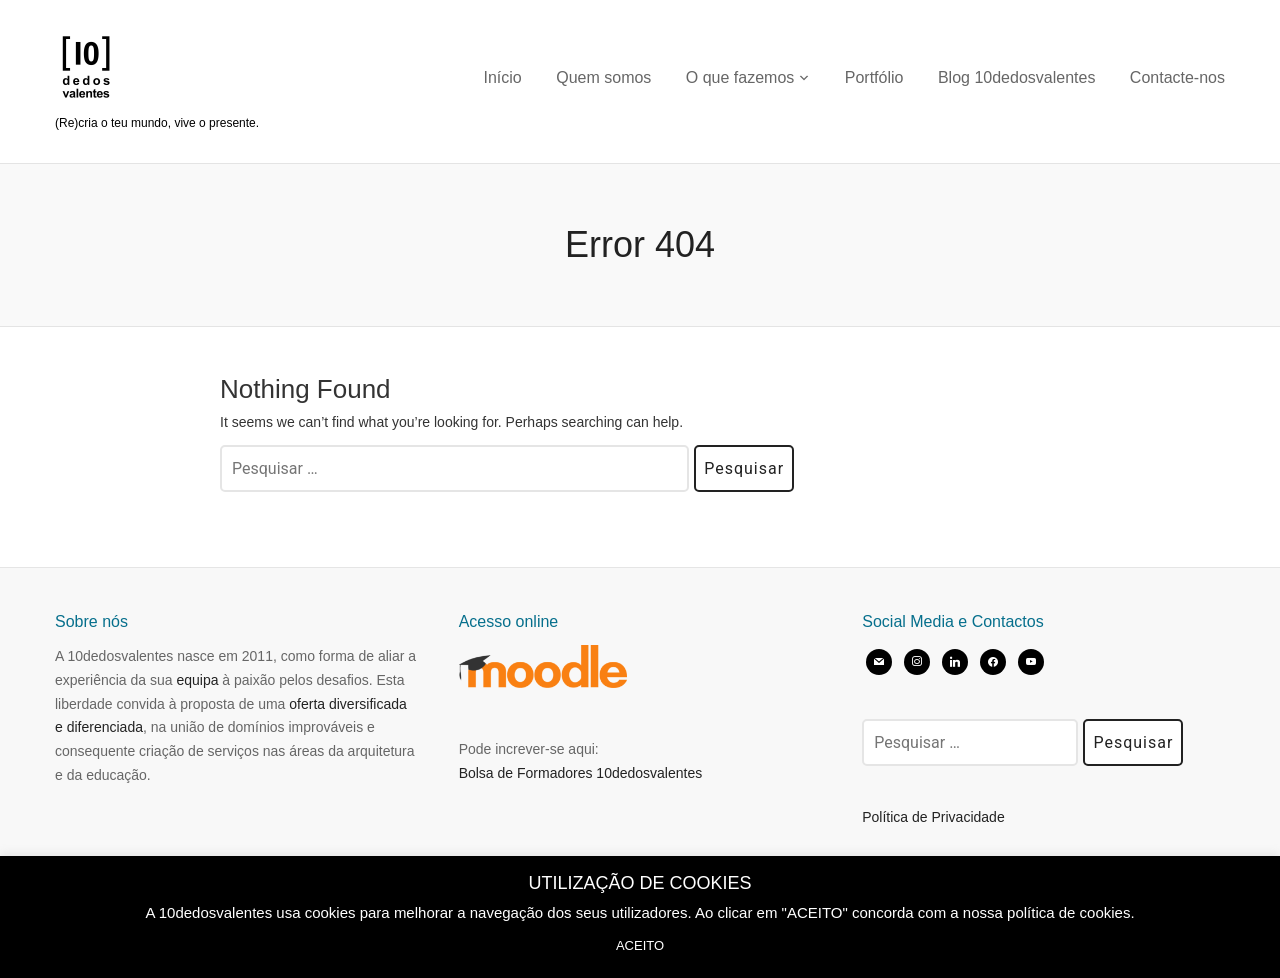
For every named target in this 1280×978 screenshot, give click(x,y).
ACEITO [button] (640, 945)
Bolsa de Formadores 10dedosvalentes (581, 773)
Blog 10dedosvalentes (1016, 77)
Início (503, 77)
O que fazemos (740, 77)
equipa (197, 680)
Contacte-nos (1177, 77)
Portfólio (874, 77)
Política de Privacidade (933, 817)
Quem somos (603, 77)
